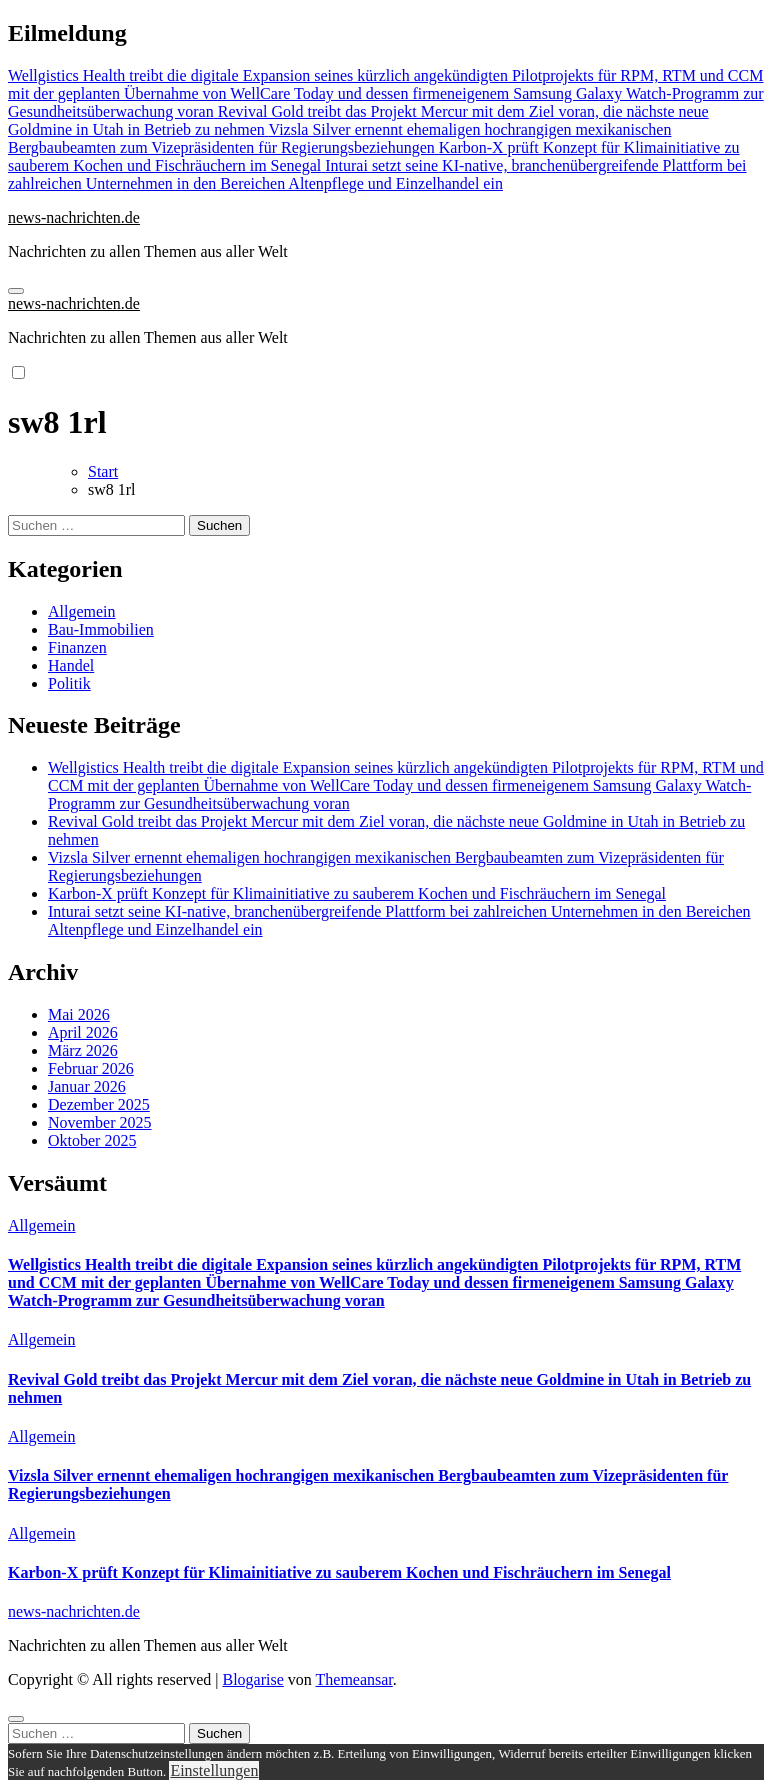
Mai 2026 (79, 1014)
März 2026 (83, 1050)
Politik (69, 683)
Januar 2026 (87, 1086)
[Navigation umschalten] (16, 291)
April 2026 (83, 1032)
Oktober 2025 (92, 1140)
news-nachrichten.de (74, 217)
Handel (71, 665)
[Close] (16, 1719)
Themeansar (354, 1679)
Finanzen (77, 647)
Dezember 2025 (99, 1104)
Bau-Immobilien (101, 629)
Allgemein (82, 611)
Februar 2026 (91, 1068)
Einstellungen (214, 1770)
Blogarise (252, 1679)
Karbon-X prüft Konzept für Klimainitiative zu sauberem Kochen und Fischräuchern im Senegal (357, 893)
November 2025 (100, 1122)
